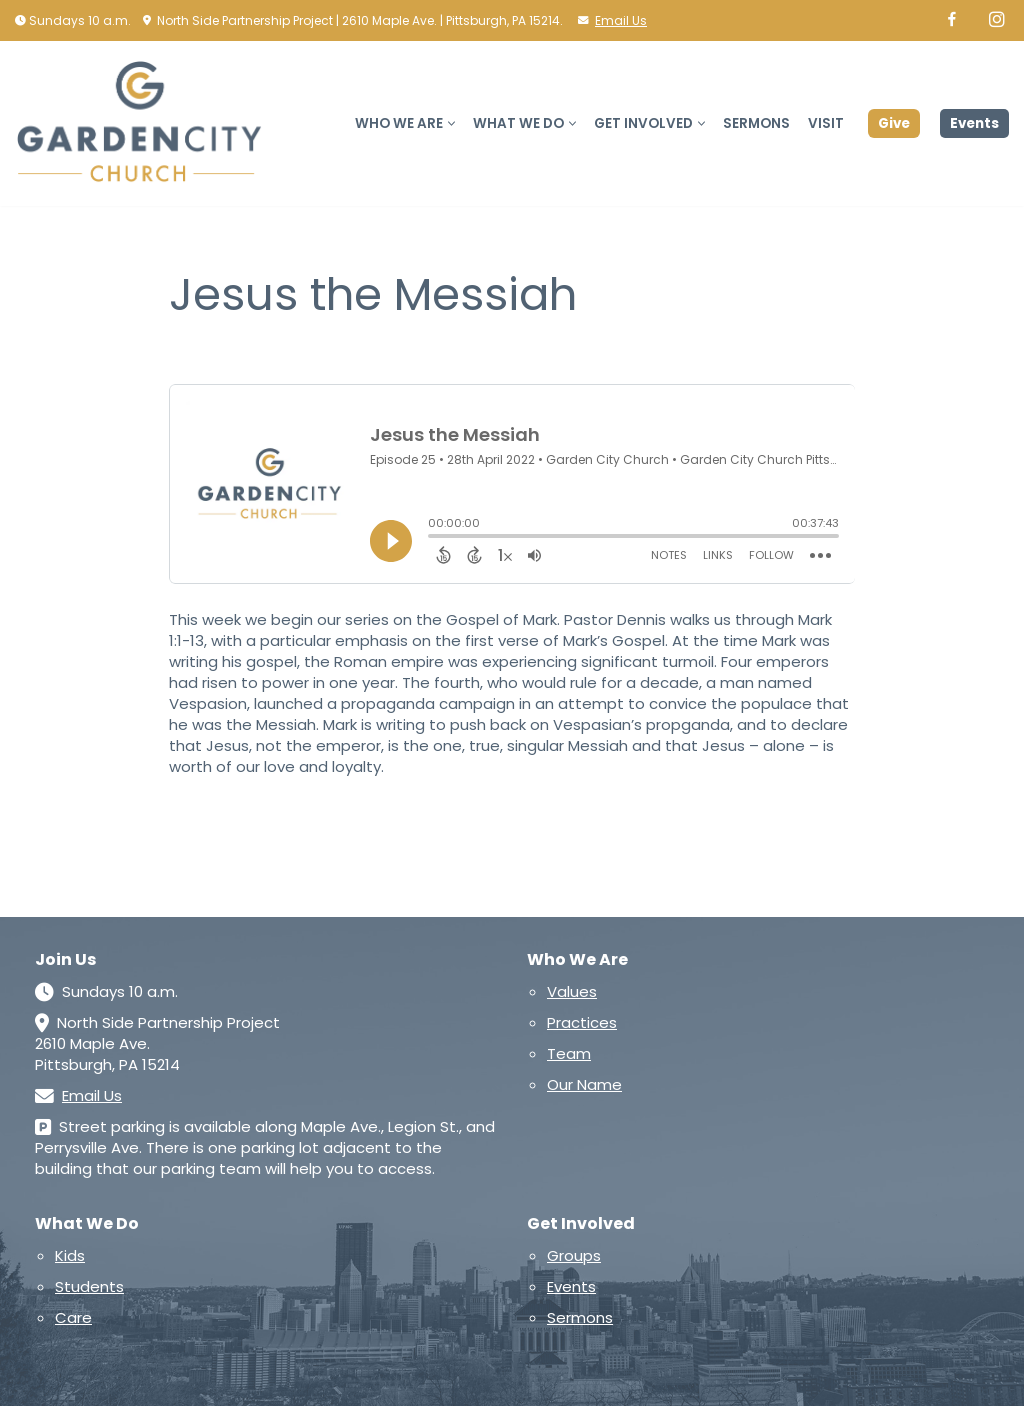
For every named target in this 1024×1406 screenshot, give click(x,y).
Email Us (621, 20)
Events (974, 123)
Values (572, 991)
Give (894, 123)
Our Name (584, 1084)
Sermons (756, 123)
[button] (451, 123)
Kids (70, 1255)
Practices (582, 1022)
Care (73, 1317)
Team (569, 1053)
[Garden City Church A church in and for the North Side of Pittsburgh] (145, 123)
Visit (826, 123)
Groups (574, 1255)
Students (89, 1286)
